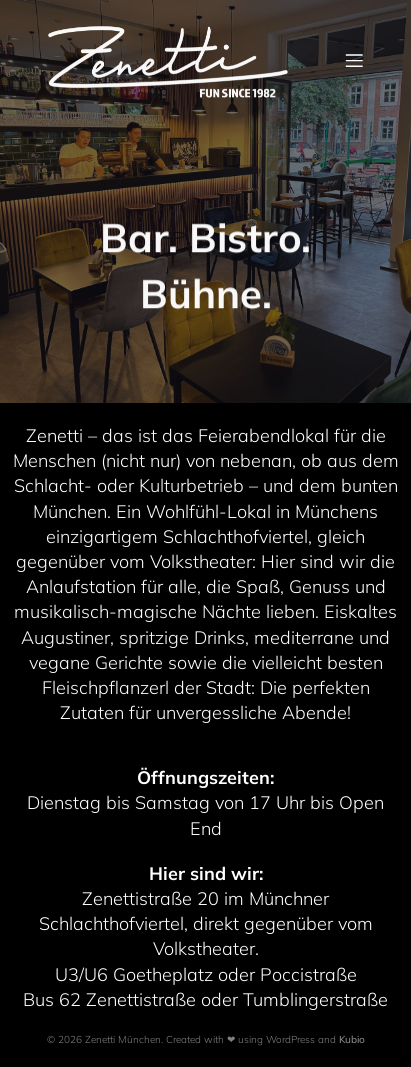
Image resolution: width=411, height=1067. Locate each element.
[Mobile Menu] (354, 60)
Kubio (352, 1039)
